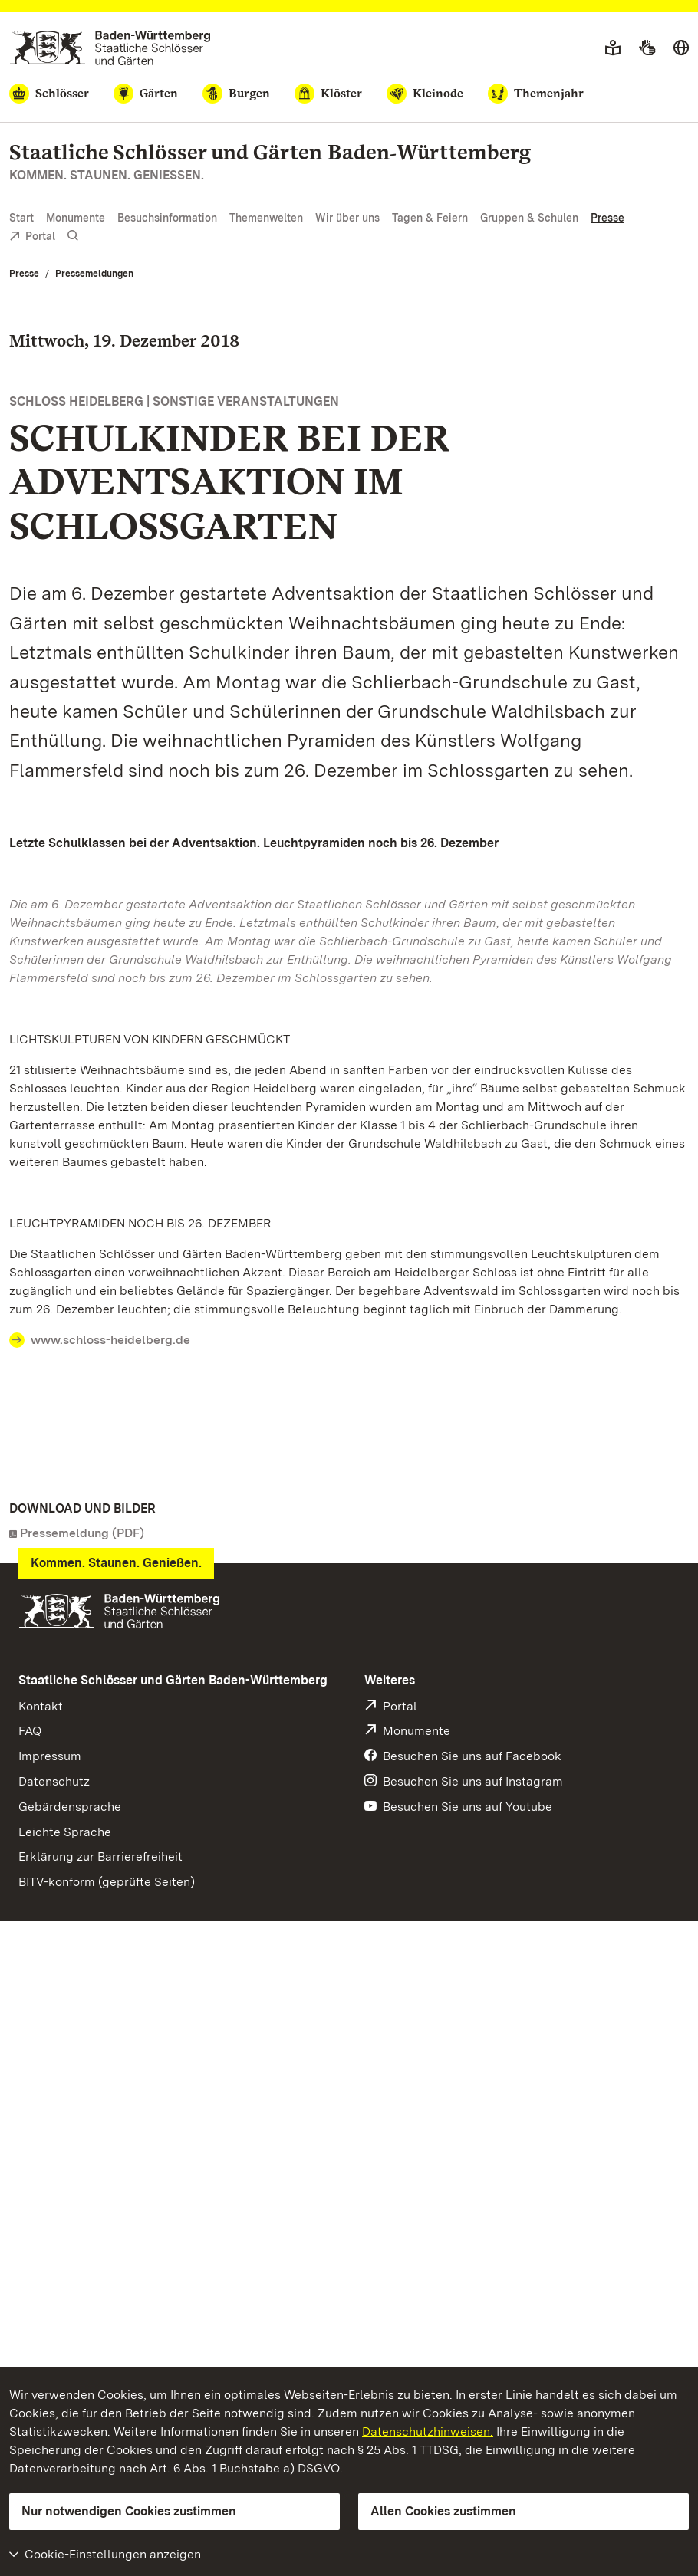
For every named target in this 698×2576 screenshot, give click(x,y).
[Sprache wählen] (681, 48)
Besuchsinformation (167, 218)
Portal (32, 237)
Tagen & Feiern (430, 218)
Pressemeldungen (94, 273)
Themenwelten (266, 218)
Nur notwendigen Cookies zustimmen (128, 2511)
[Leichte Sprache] (613, 48)
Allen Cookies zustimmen (443, 2511)
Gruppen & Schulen (529, 218)
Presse (607, 218)
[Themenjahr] (536, 94)
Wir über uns (347, 218)
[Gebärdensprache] (647, 48)
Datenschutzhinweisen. (427, 2431)
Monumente (75, 218)
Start (21, 218)
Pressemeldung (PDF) (82, 1533)
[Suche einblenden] (72, 236)
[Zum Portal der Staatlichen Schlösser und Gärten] (110, 48)
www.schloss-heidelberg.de (110, 1339)
